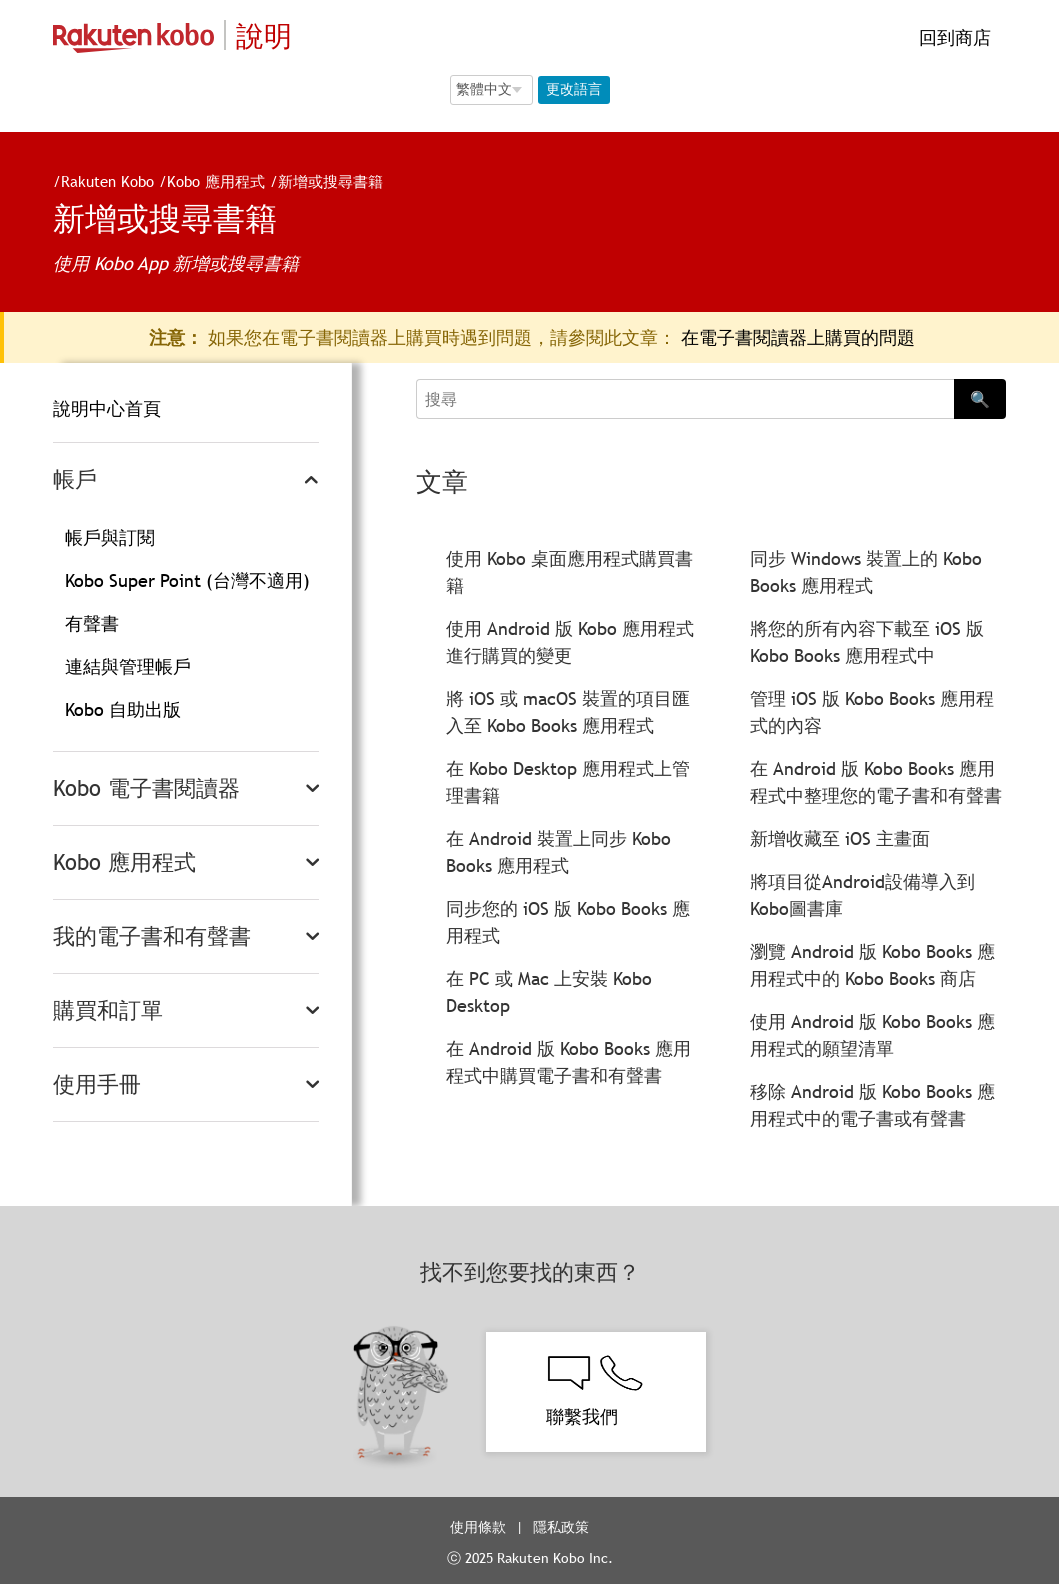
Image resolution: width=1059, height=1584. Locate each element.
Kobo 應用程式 (208, 181)
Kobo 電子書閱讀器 (146, 788)
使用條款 (478, 1527)
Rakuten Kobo (99, 181)
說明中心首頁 (107, 408)
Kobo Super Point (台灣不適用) (187, 580)
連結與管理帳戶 (128, 666)
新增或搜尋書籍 (322, 181)
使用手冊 (97, 1084)
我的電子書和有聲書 (152, 936)
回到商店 (952, 37)
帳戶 (75, 479)
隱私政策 (563, 1527)
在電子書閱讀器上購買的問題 (798, 337)
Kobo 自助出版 (123, 709)
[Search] (685, 399)
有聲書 (92, 623)
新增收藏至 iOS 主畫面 (840, 838)
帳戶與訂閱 (110, 537)
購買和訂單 (108, 1010)
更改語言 (574, 89)
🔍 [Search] (980, 399)
